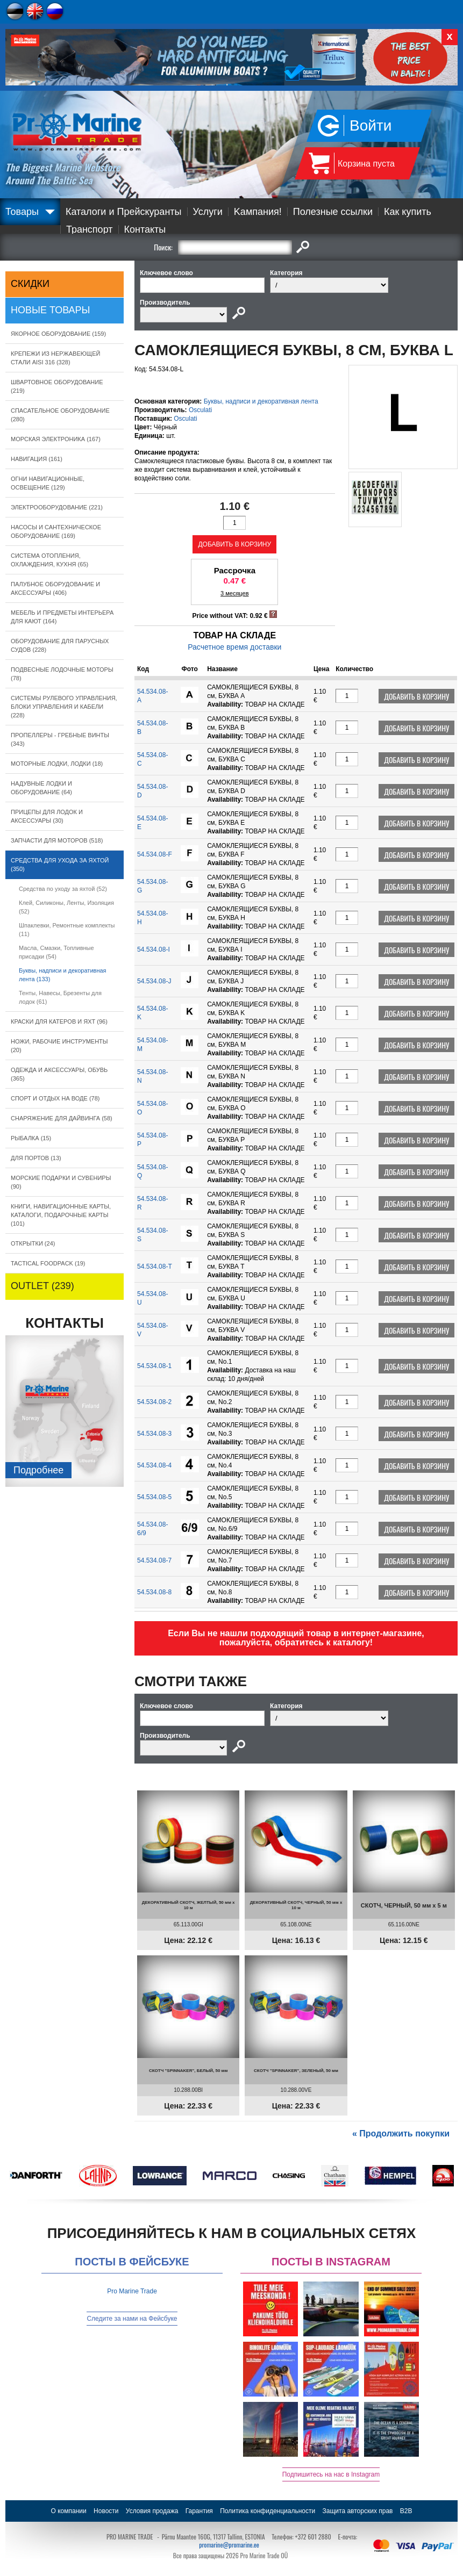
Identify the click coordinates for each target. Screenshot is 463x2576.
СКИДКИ (30, 283)
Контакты (145, 229)
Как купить (407, 211)
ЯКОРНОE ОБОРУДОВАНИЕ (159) (58, 333)
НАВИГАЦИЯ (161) (36, 459)
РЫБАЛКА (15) (31, 1138)
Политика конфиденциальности (267, 2511)
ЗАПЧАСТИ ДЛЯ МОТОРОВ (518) (57, 840)
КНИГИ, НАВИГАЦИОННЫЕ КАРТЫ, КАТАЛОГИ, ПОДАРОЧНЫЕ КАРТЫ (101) (61, 1215)
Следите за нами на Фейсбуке (132, 2318)
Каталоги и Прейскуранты (124, 211)
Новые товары (50, 310)
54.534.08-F (154, 854)
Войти (370, 125)
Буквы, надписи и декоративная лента (261, 401)
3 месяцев (234, 593)
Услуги (208, 211)
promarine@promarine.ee (229, 2544)
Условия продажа (152, 2511)
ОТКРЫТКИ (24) (33, 1243)
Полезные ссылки (333, 211)
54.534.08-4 (154, 1465)
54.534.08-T (154, 1266)
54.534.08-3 (154, 1433)
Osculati (200, 410)
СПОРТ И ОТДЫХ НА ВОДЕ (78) (55, 1098)
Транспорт (89, 229)
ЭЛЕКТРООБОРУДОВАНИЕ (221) (57, 507)
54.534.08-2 (154, 1402)
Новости (106, 2511)
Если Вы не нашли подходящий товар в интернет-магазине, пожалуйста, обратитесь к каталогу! (296, 1638)
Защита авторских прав (358, 2511)
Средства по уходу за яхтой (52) (63, 889)
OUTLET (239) (42, 1285)
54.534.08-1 (154, 1366)
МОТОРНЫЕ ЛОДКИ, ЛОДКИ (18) (57, 763)
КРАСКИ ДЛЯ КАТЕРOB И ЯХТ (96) (59, 1021)
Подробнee (38, 1470)
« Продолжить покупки (401, 2133)
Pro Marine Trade (132, 2291)
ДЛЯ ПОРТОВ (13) (36, 1158)
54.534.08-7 (154, 1560)
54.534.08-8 (154, 1592)
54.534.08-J (154, 981)
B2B (406, 2511)
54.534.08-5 (154, 1497)
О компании (69, 2511)
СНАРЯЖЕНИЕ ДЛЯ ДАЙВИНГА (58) (61, 1118)
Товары (22, 211)
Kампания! (258, 211)
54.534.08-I (153, 949)
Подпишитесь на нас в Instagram (331, 2474)
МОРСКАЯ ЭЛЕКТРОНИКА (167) (56, 439)
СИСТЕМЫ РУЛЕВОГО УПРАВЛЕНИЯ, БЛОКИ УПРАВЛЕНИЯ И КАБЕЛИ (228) (64, 706)
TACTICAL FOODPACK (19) (48, 1263)
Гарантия (199, 2511)
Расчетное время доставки (234, 647)
